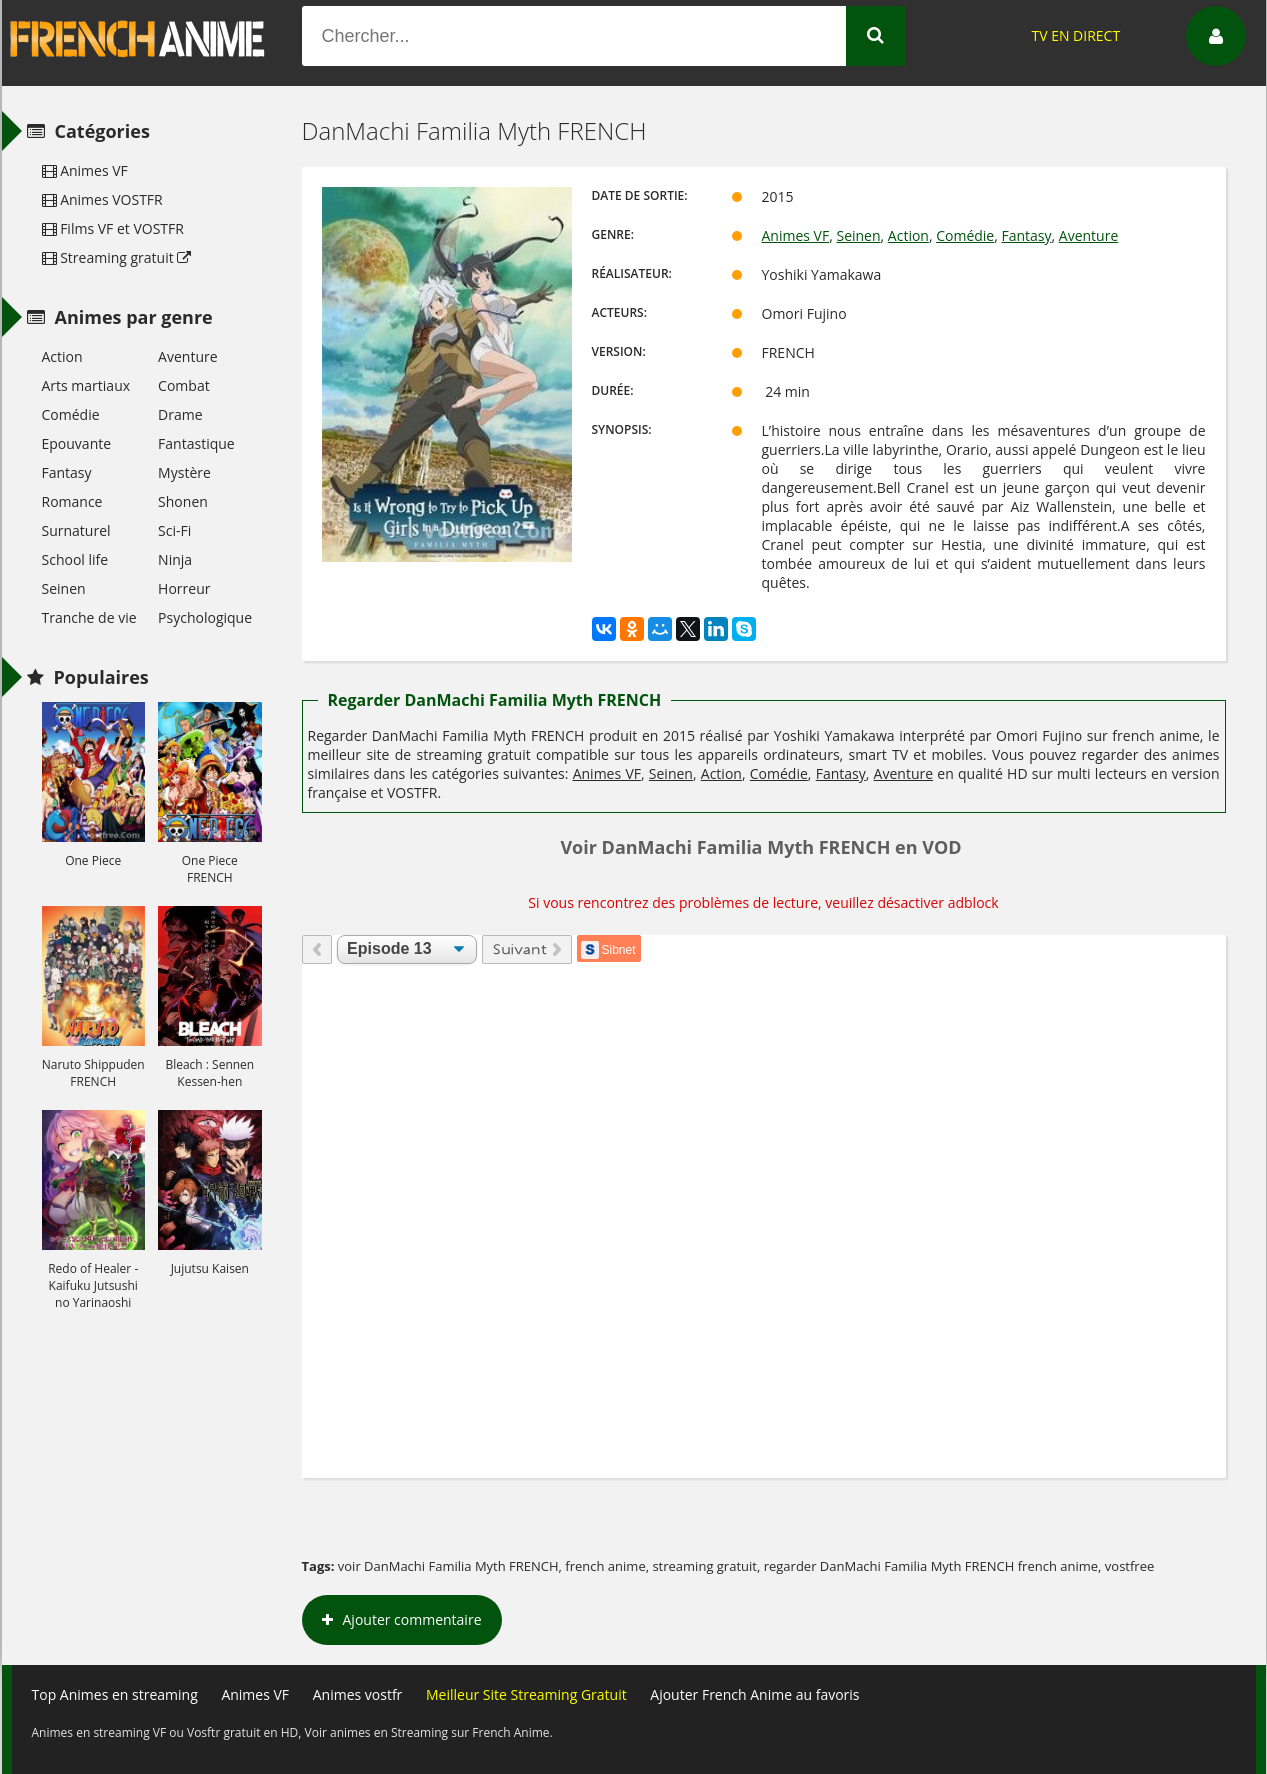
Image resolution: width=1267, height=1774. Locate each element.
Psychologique (205, 617)
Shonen (183, 501)
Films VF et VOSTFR (113, 228)
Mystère (184, 472)
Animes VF (796, 235)
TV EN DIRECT (1075, 35)
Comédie (965, 235)
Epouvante (77, 443)
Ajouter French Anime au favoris (754, 1694)
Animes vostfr (358, 1694)
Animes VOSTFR (102, 199)
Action (908, 235)
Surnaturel (76, 530)
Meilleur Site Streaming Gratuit (526, 1694)
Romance (72, 501)
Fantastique (196, 443)
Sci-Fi (174, 530)
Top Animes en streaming (115, 1694)
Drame (180, 414)
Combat (184, 385)
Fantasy (1026, 235)
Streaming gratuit (117, 257)
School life (75, 559)
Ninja (175, 559)
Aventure (1088, 235)
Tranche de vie (89, 617)
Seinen (858, 235)
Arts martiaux (86, 385)
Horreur (184, 588)
